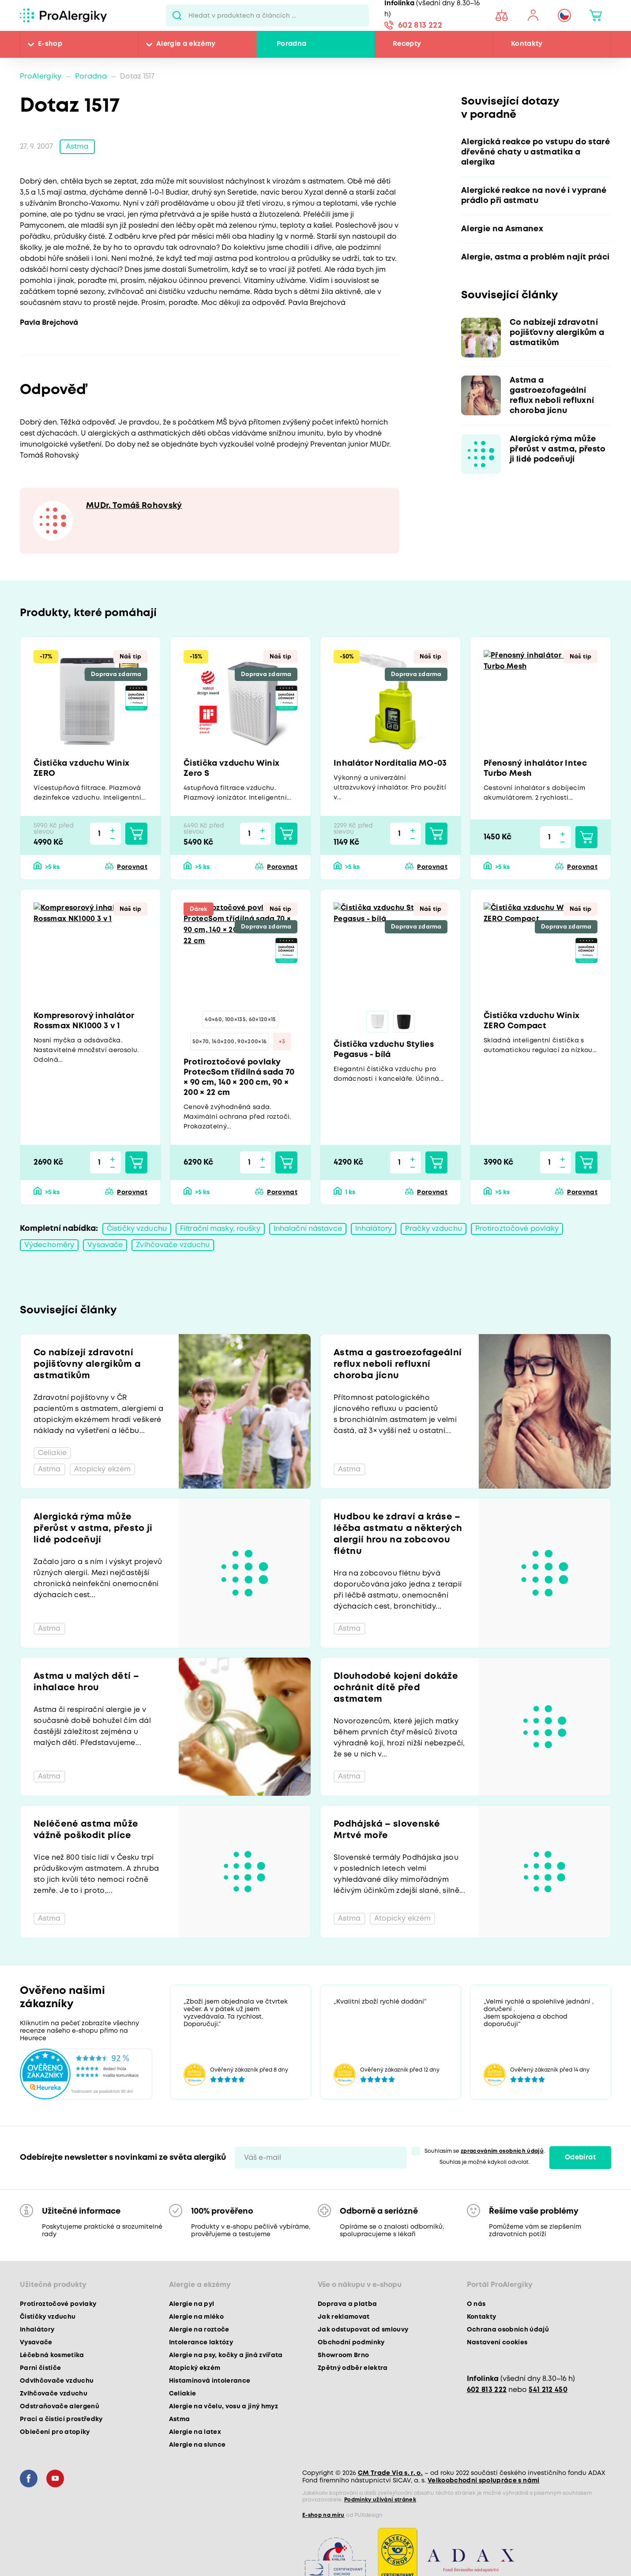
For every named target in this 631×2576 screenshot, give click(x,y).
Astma (77, 146)
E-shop (50, 44)
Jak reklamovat (344, 2317)
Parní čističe (40, 2368)
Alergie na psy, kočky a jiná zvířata (226, 2355)
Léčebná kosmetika (52, 2355)
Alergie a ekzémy (185, 44)
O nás (476, 2304)
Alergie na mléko (196, 2317)
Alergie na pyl (191, 2304)
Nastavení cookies (497, 2342)
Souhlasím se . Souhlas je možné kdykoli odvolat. (484, 2157)
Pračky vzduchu (433, 1229)
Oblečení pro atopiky (55, 2432)
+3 (282, 1041)
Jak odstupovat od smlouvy (363, 2329)
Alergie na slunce (197, 2445)
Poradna (291, 44)
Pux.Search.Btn (177, 15)
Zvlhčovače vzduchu (173, 1245)
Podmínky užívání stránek (380, 2499)
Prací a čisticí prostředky (61, 2419)
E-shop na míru (323, 2515)
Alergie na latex (195, 2432)
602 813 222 (420, 25)
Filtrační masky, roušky (220, 1229)
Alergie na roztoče (199, 2329)
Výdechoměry (49, 1245)
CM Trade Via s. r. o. (390, 2473)
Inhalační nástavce (308, 1229)
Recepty (407, 44)
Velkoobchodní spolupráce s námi (484, 2480)
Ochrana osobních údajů (508, 2329)
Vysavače (105, 1245)
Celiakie (182, 2393)
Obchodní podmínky (351, 2342)
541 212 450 (548, 2390)
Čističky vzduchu (137, 1229)
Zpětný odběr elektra (353, 2368)
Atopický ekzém (195, 2368)
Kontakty (527, 44)
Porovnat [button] (132, 867)
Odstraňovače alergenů (59, 2406)
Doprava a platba (347, 2304)
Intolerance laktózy (201, 2342)
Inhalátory (373, 1229)
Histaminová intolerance (210, 2381)
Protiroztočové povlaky (517, 1229)
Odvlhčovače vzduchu (57, 2381)
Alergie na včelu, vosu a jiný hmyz (223, 2406)
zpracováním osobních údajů (502, 2151)
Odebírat (580, 2158)
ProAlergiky (41, 76)
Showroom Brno (343, 2355)
